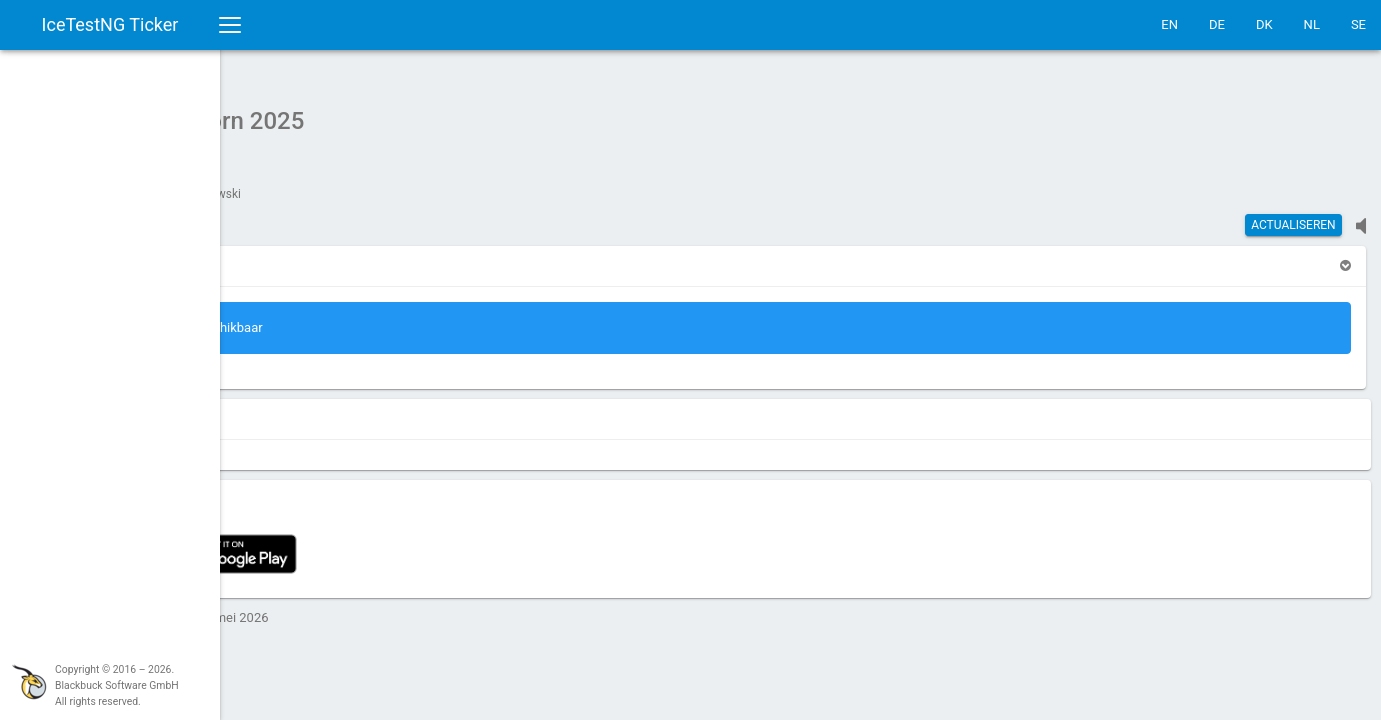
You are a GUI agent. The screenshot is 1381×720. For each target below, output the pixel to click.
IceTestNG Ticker (110, 24)
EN (1169, 24)
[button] (277, 255)
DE (1217, 24)
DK (1264, 24)
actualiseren (1293, 215)
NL (1312, 24)
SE (1358, 24)
